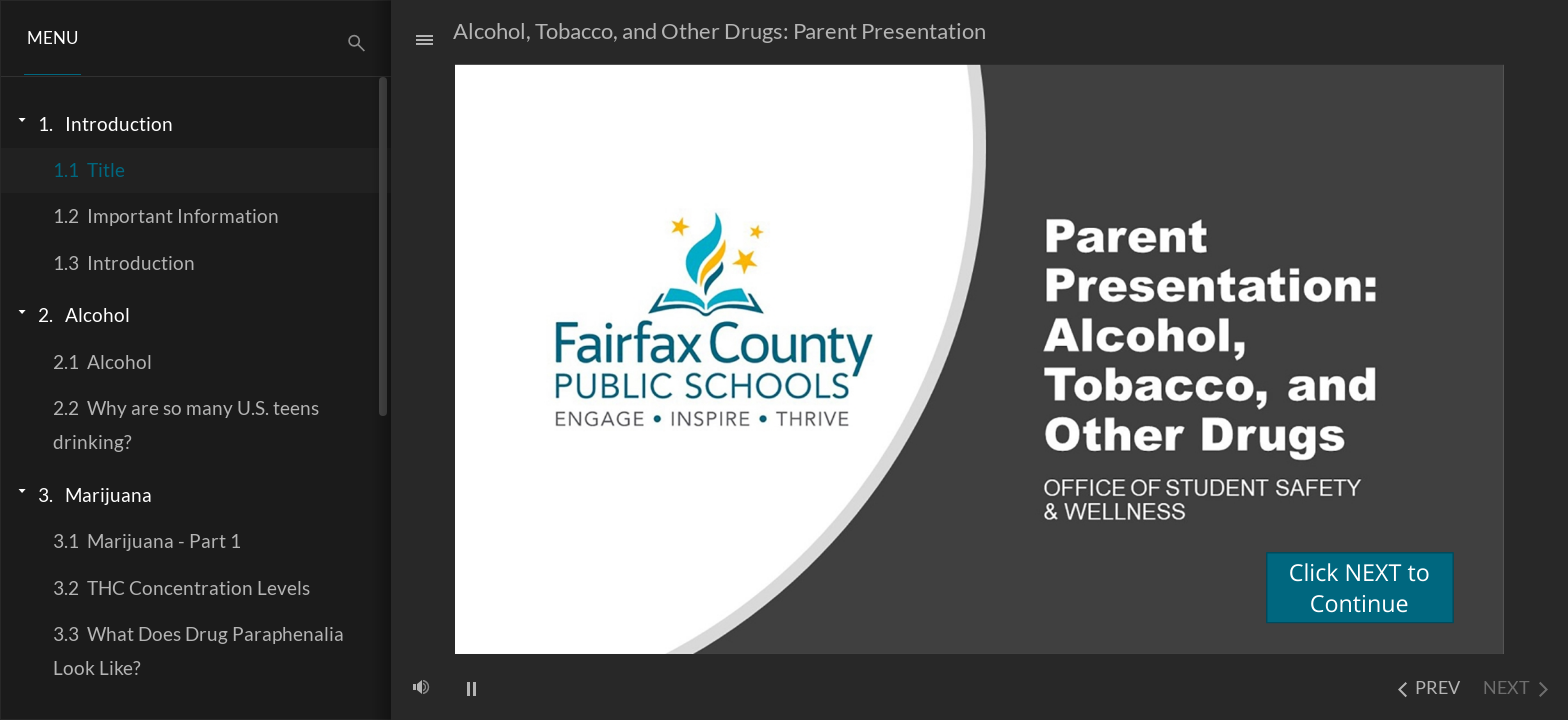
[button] (52, 38)
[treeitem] (196, 123)
